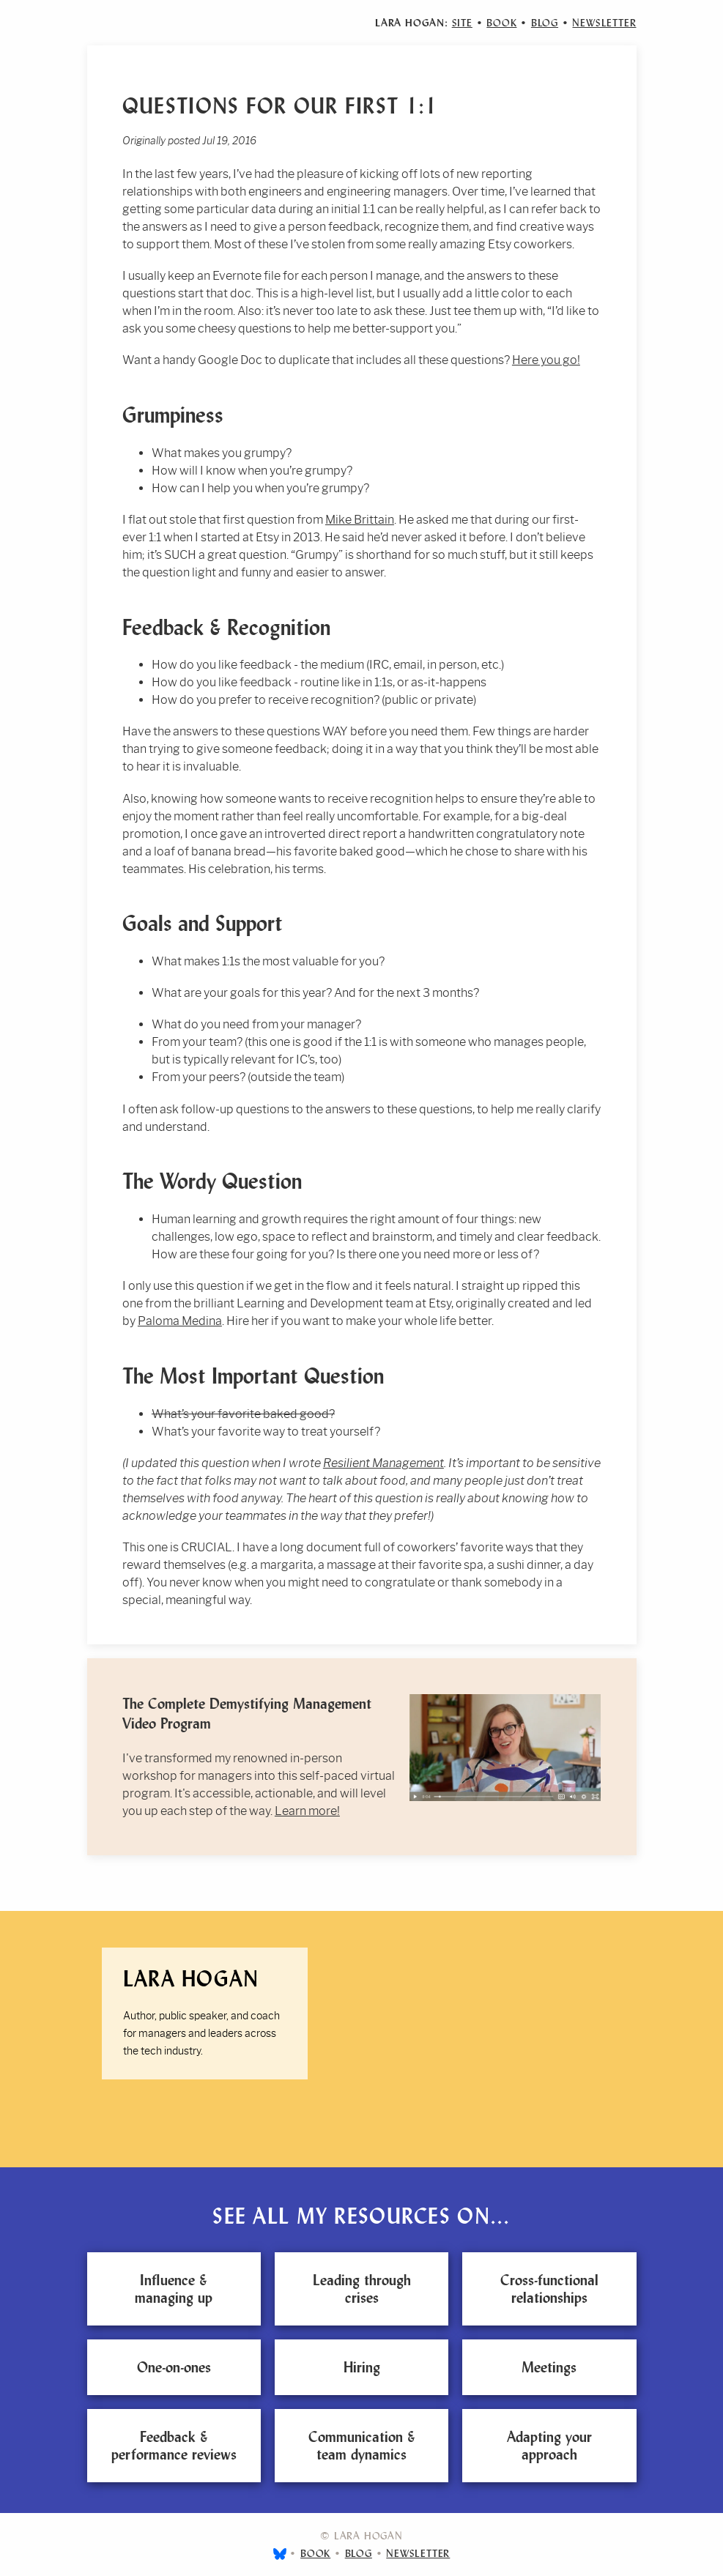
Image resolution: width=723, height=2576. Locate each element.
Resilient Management (383, 1463)
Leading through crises (362, 2289)
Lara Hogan (191, 1978)
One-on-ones (174, 2367)
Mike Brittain (359, 520)
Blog (544, 22)
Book (501, 22)
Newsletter (604, 22)
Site (462, 22)
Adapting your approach (549, 2445)
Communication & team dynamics (361, 2445)
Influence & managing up (173, 2289)
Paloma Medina (180, 1321)
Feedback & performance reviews (174, 2445)
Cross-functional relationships (549, 2289)
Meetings (549, 2367)
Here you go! (546, 360)
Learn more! (307, 1811)
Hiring (362, 2367)
